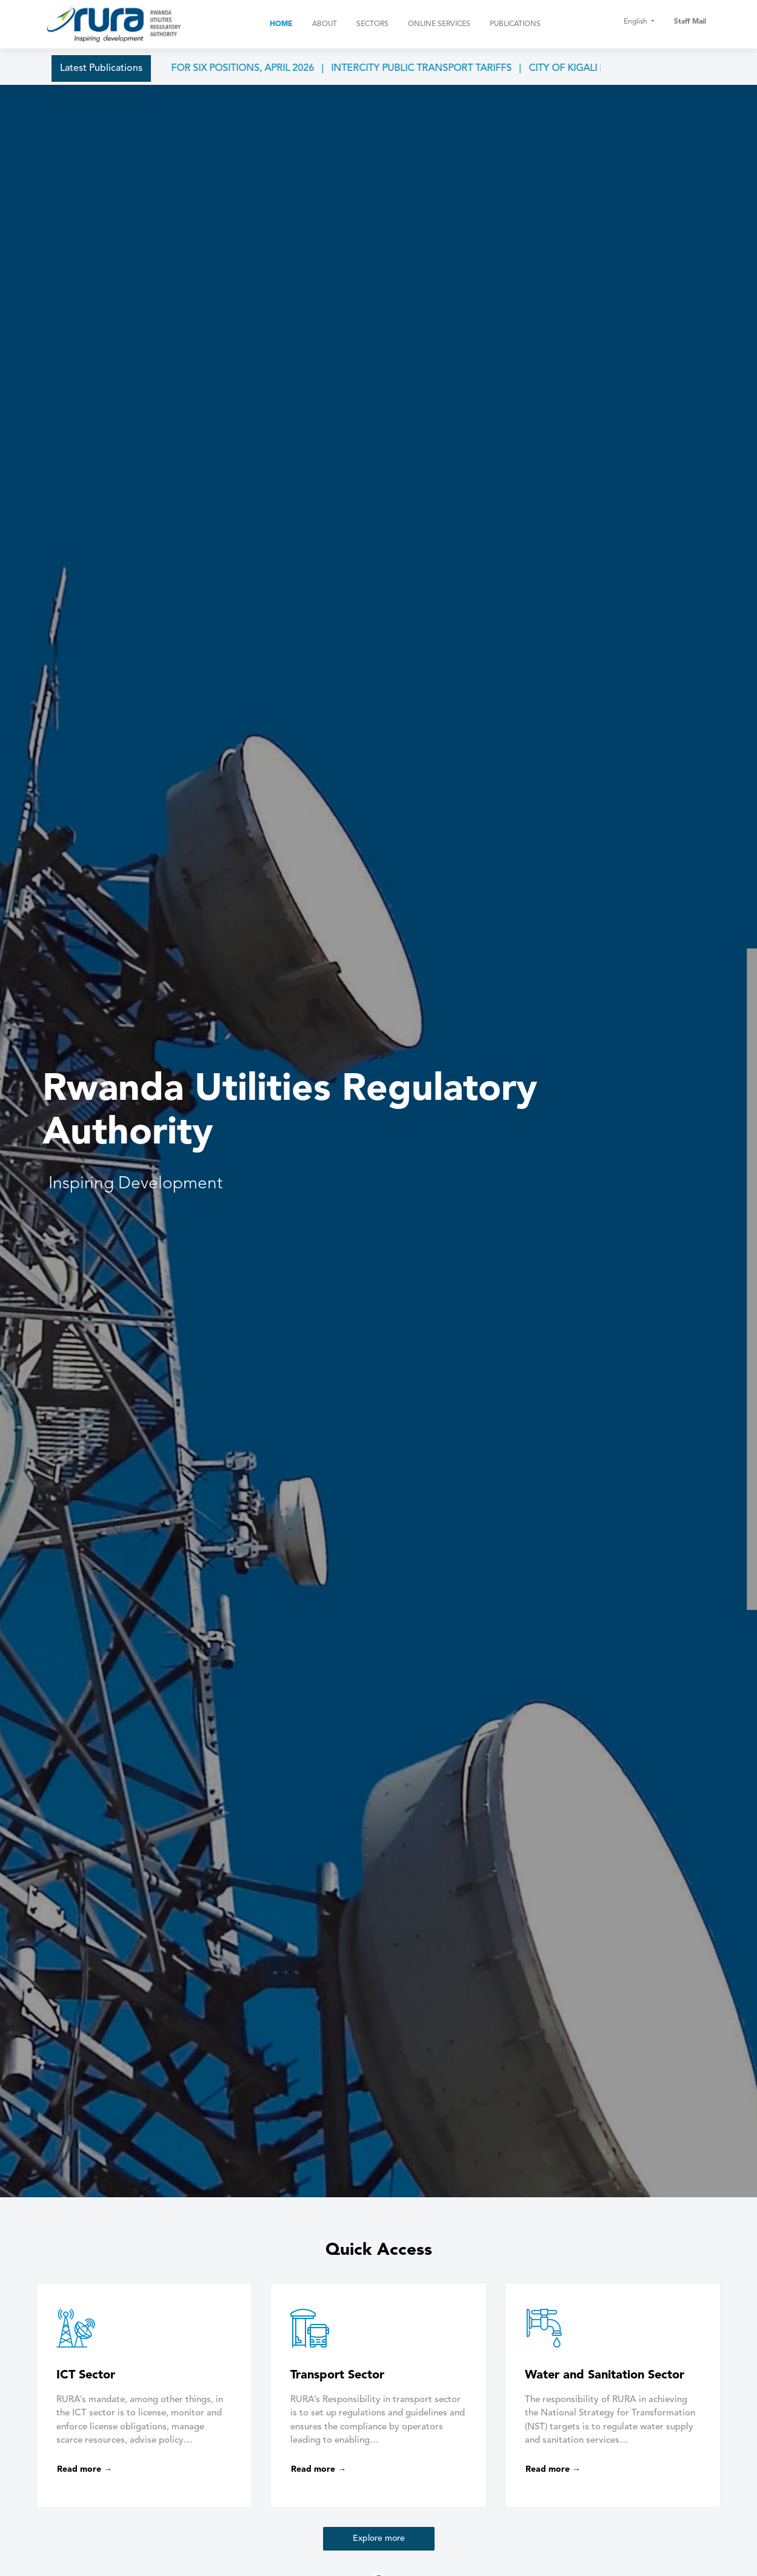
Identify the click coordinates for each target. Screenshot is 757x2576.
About (324, 24)
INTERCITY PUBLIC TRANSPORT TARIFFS (437, 68)
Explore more (379, 2538)
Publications (515, 24)
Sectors (372, 24)
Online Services (439, 24)
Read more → (84, 2469)
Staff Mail (690, 21)
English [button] (636, 21)
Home (281, 24)
